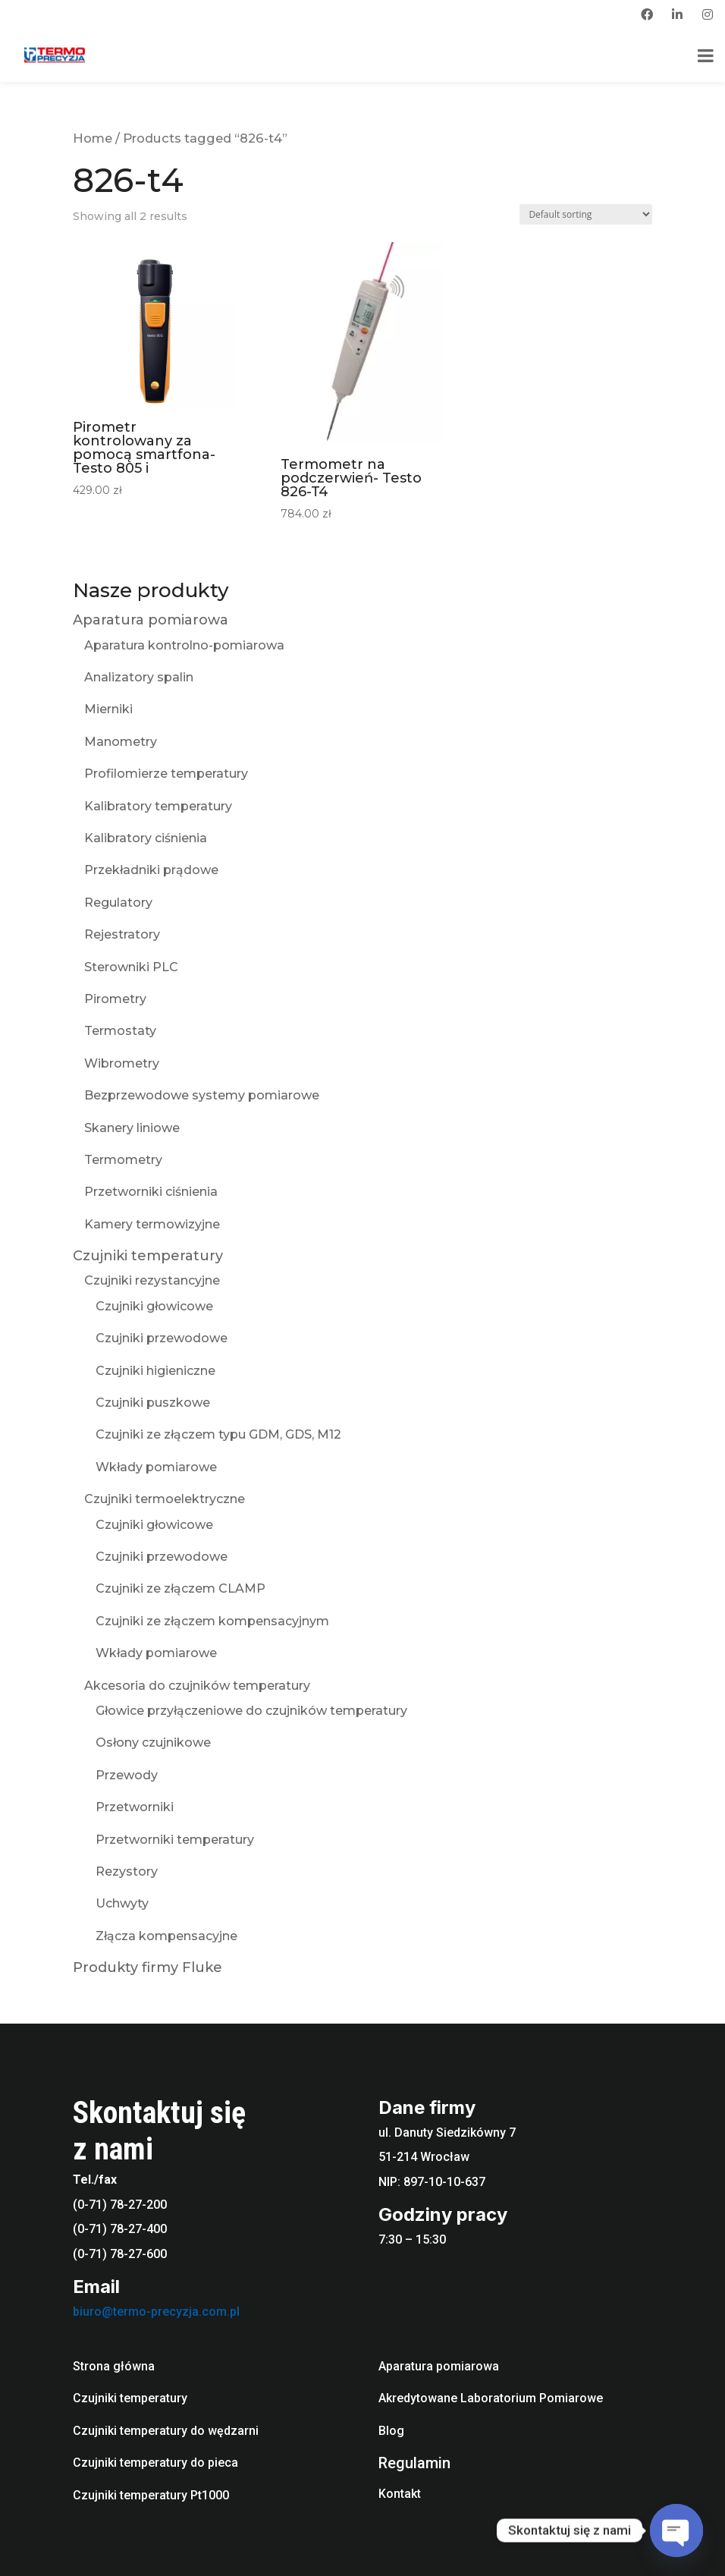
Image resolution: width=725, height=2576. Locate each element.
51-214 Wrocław (423, 2157)
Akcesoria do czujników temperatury (197, 1685)
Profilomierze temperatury (166, 773)
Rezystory (127, 1871)
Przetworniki (135, 1807)
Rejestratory (122, 934)
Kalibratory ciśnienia (145, 838)
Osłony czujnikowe (153, 1742)
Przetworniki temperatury (175, 1839)
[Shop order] (585, 214)
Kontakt (399, 2493)
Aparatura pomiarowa (150, 620)
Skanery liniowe (132, 1128)
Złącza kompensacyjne (166, 1936)
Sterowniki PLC (131, 967)
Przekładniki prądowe (151, 870)
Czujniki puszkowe (153, 1402)
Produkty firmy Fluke (147, 1967)
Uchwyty (122, 1903)
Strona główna (114, 2366)
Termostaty (120, 1031)
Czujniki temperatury (148, 1255)
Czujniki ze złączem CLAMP (180, 1588)
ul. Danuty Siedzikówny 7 (447, 2132)
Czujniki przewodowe (162, 1338)
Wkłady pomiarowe (156, 1467)
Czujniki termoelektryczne (164, 1499)
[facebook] (647, 14)
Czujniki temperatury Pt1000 (151, 2495)
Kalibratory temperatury (158, 806)
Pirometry (115, 999)
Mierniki (108, 709)
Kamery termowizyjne (152, 1224)
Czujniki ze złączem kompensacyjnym (212, 1621)
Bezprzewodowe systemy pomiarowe (201, 1095)
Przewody (127, 1775)
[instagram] (707, 14)
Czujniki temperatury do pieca (155, 2462)
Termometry (123, 1160)
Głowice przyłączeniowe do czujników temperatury (251, 1710)
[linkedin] (677, 14)
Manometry (120, 741)
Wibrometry (121, 1063)
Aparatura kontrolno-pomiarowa (184, 645)
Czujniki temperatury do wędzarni (166, 2430)
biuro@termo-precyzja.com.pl (156, 2311)
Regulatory (118, 902)
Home (92, 138)
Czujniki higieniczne (155, 1370)
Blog (391, 2430)
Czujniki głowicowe (154, 1306)
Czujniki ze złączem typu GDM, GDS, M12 (218, 1434)
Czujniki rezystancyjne (152, 1280)
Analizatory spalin (138, 677)
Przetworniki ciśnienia (151, 1191)
